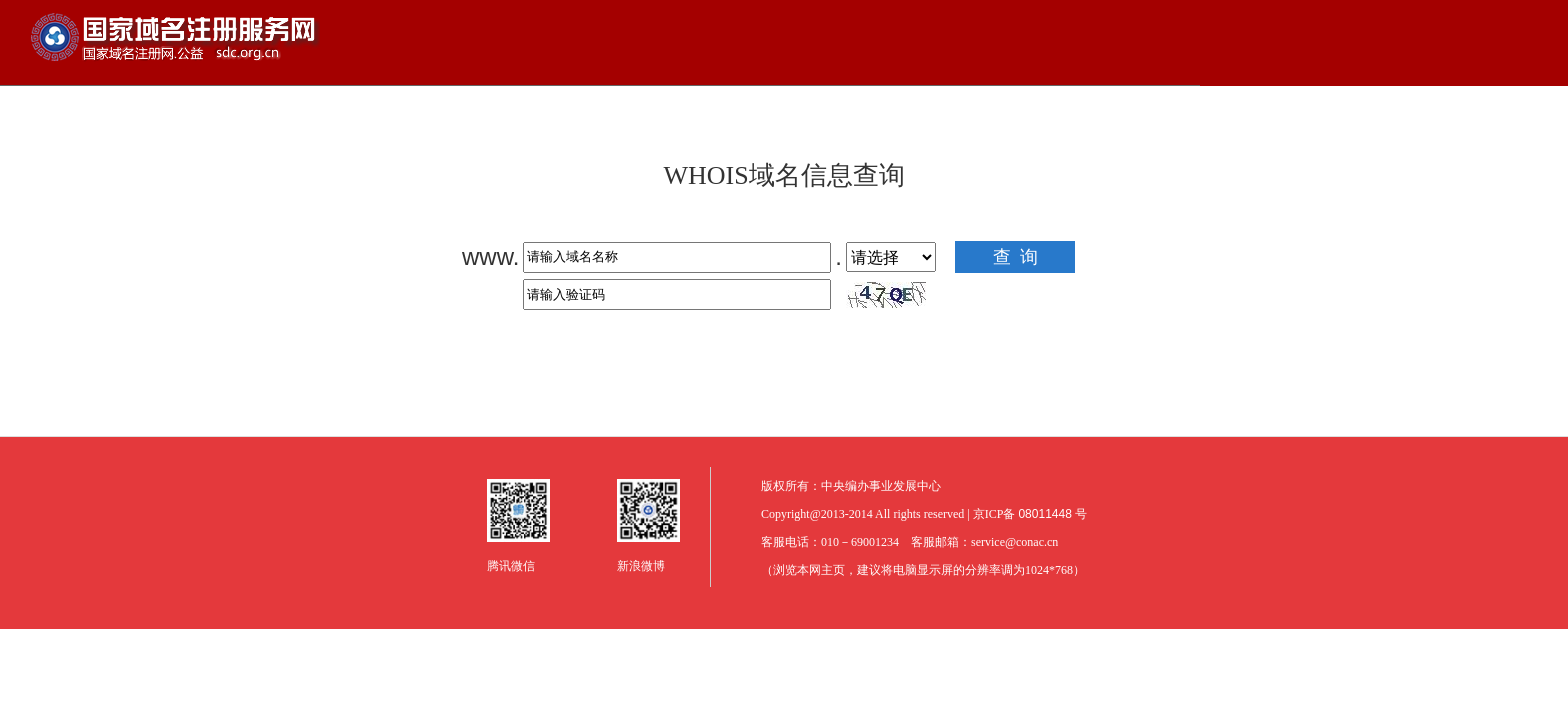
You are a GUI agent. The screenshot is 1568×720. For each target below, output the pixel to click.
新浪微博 (641, 566)
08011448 (1046, 514)
